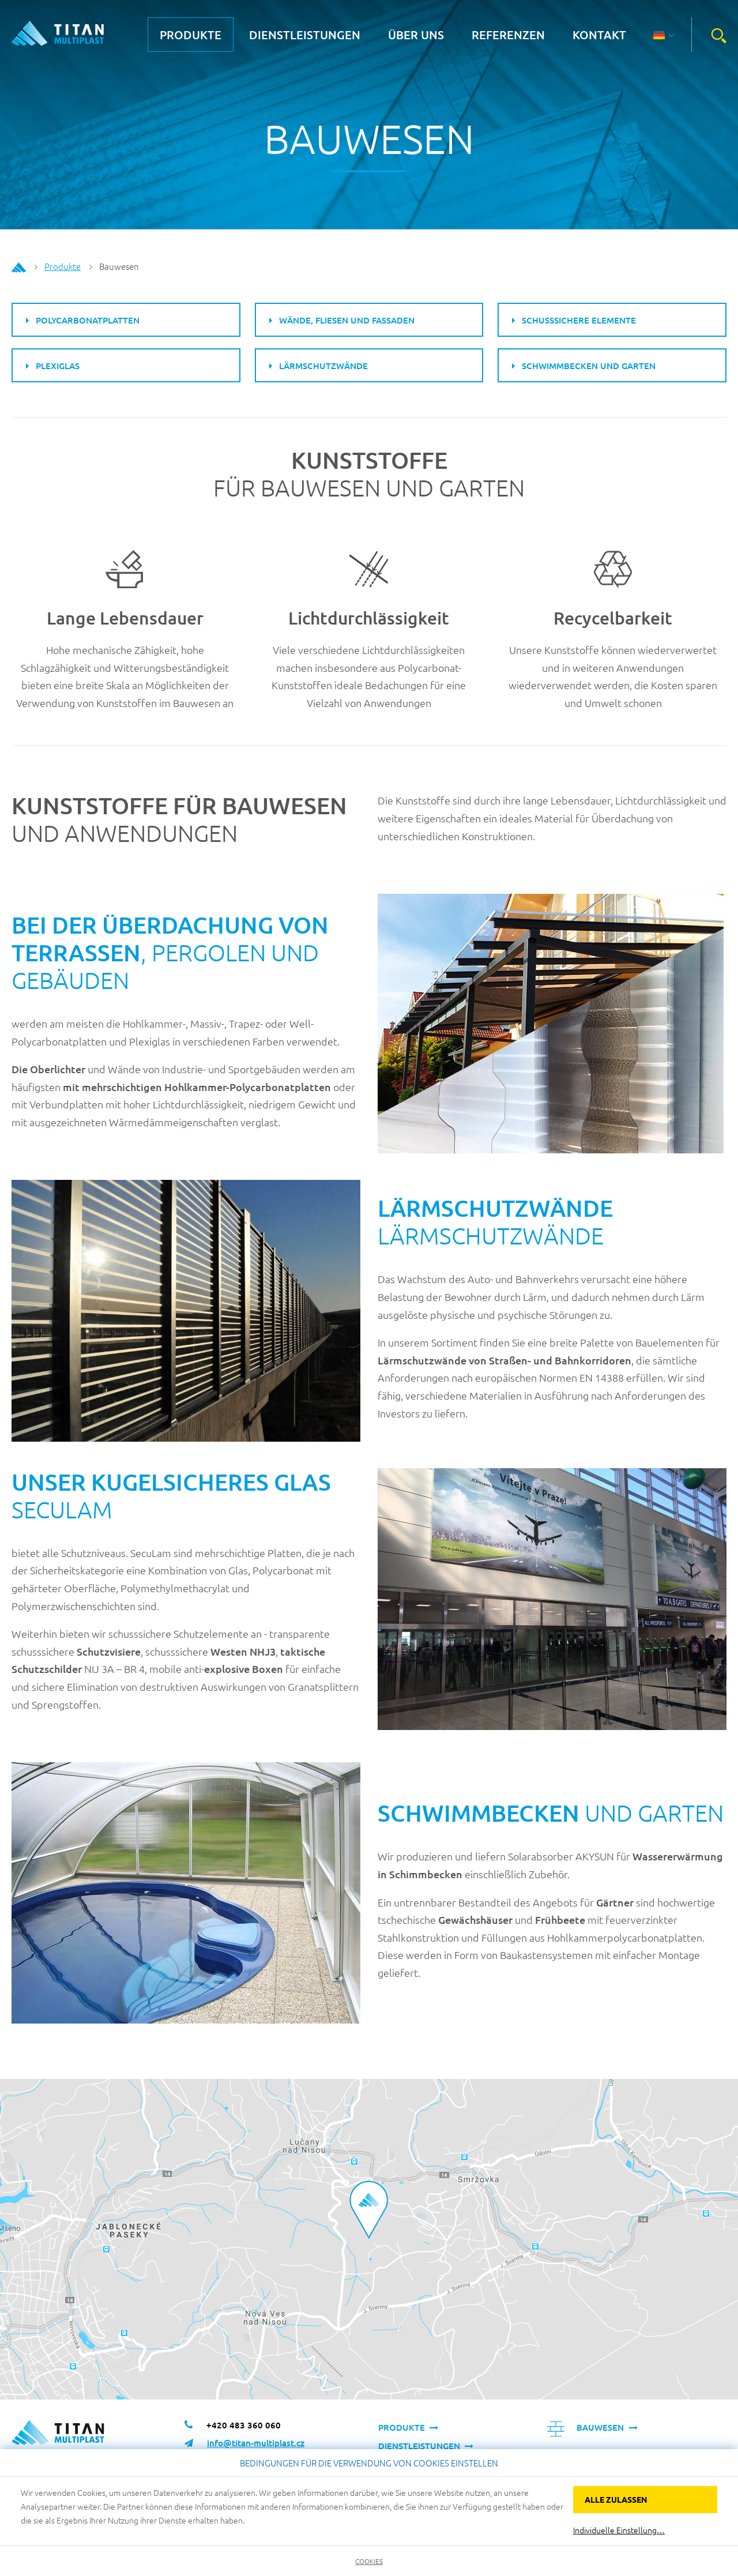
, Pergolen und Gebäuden (170, 952)
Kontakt (599, 34)
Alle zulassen (616, 2499)
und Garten (551, 1813)
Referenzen (508, 34)
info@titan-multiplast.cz (255, 2443)
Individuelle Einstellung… (619, 2530)
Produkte (190, 34)
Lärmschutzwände (495, 1222)
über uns (416, 34)
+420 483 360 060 (243, 2425)
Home (19, 267)
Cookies (369, 2561)
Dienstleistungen (304, 34)
